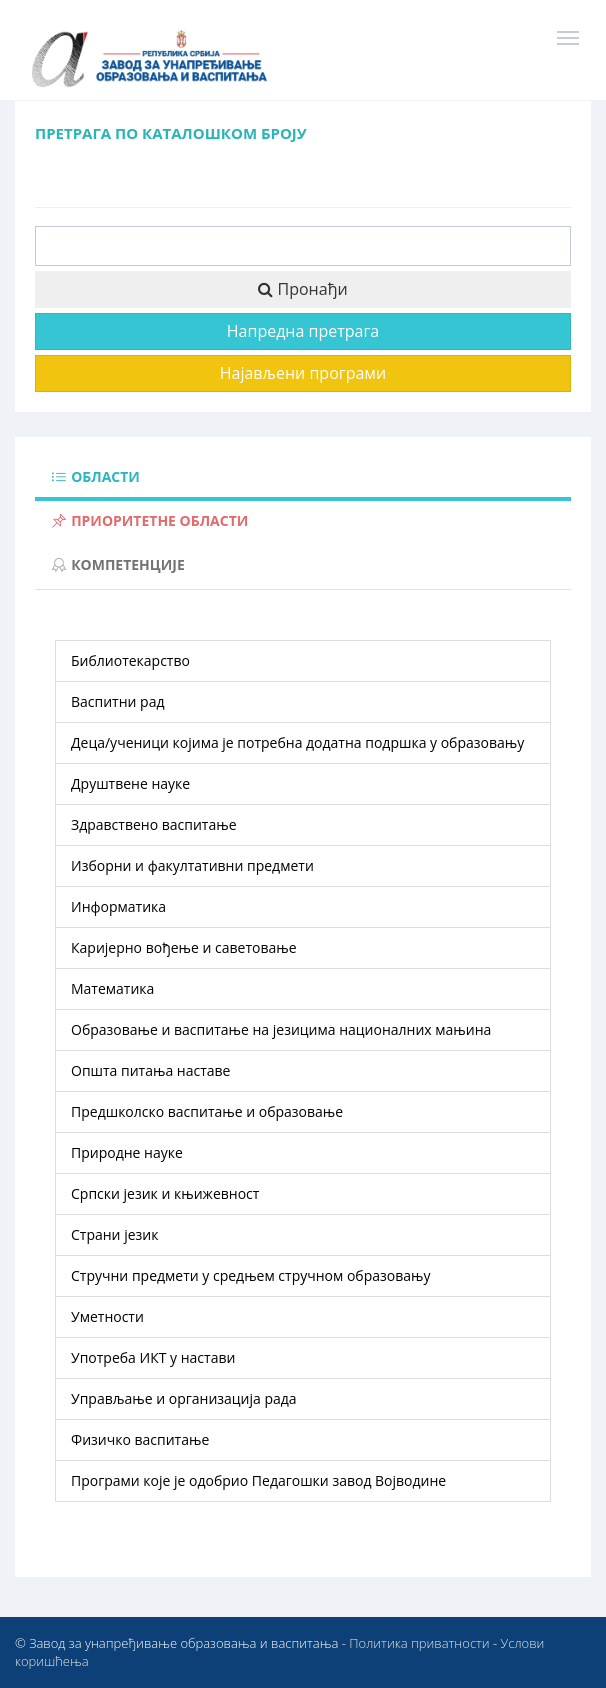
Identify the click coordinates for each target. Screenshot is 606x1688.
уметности (107, 1316)
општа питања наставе (150, 1070)
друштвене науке (130, 783)
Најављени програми (303, 373)
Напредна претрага (303, 331)
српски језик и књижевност (165, 1193)
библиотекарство (130, 660)
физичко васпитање (140, 1439)
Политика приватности (419, 1643)
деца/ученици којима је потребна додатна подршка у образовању (297, 742)
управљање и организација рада (184, 1398)
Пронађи (302, 289)
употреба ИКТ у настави (153, 1357)
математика (112, 988)
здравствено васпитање (154, 824)
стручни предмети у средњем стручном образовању (250, 1275)
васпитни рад (118, 701)
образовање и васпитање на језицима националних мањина (281, 1029)
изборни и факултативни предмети (192, 865)
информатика (118, 906)
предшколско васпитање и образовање (207, 1111)
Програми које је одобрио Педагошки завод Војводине (258, 1480)
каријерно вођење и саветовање (184, 947)
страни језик (114, 1234)
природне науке (127, 1152)
